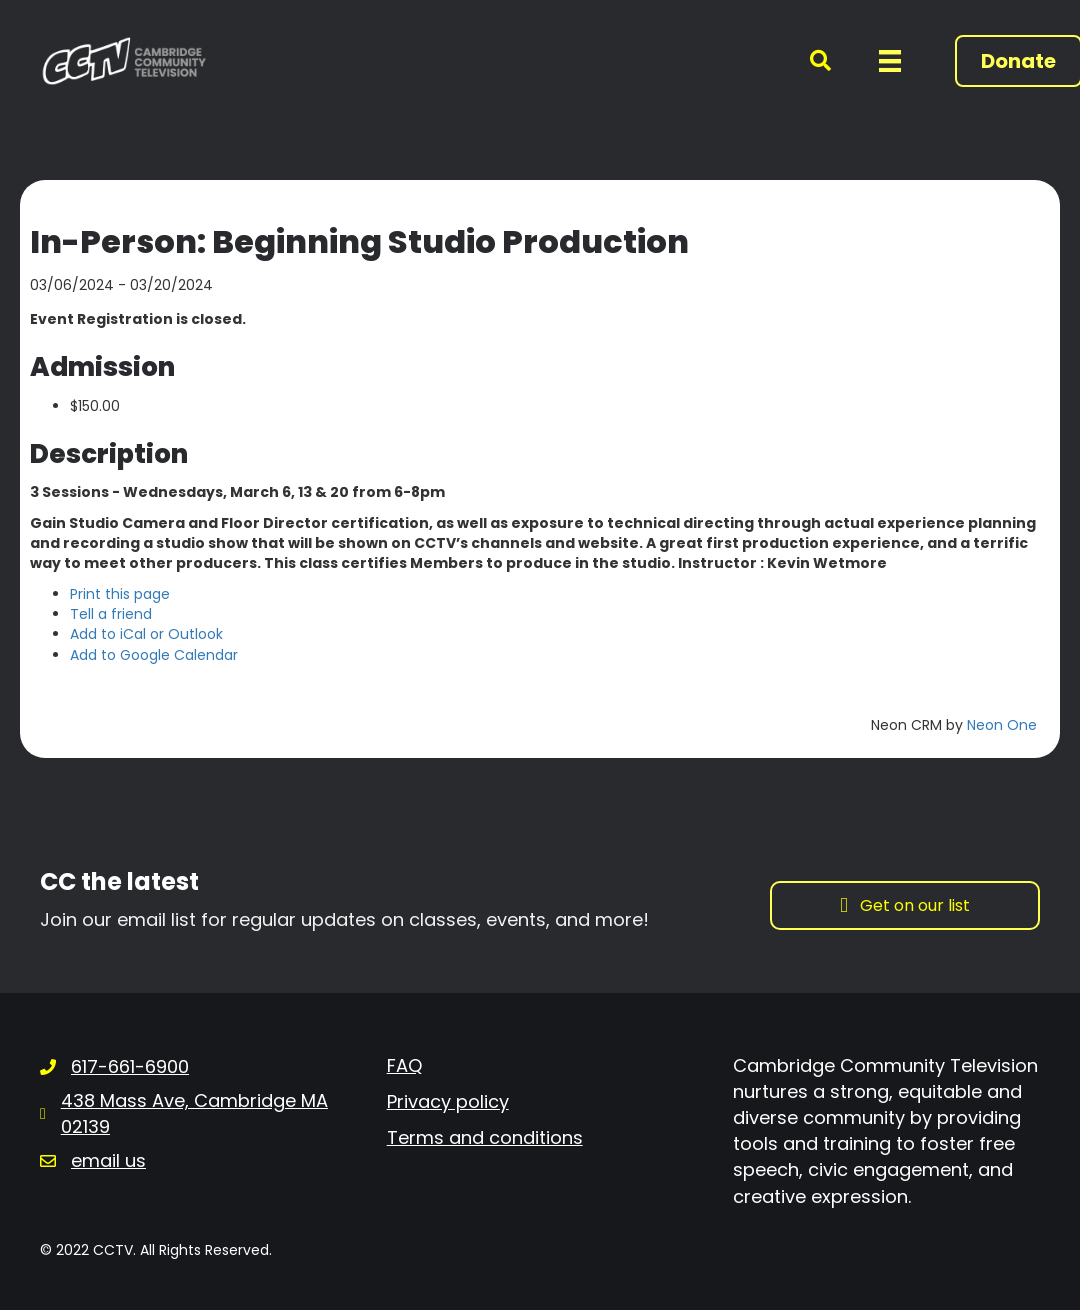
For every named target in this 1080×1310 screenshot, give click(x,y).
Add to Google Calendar (154, 655)
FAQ (404, 1065)
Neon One (1002, 725)
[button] (808, 61)
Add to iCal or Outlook (146, 634)
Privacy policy (448, 1101)
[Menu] (890, 61)
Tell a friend (111, 614)
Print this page (120, 594)
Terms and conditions (485, 1137)
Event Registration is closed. (138, 319)
